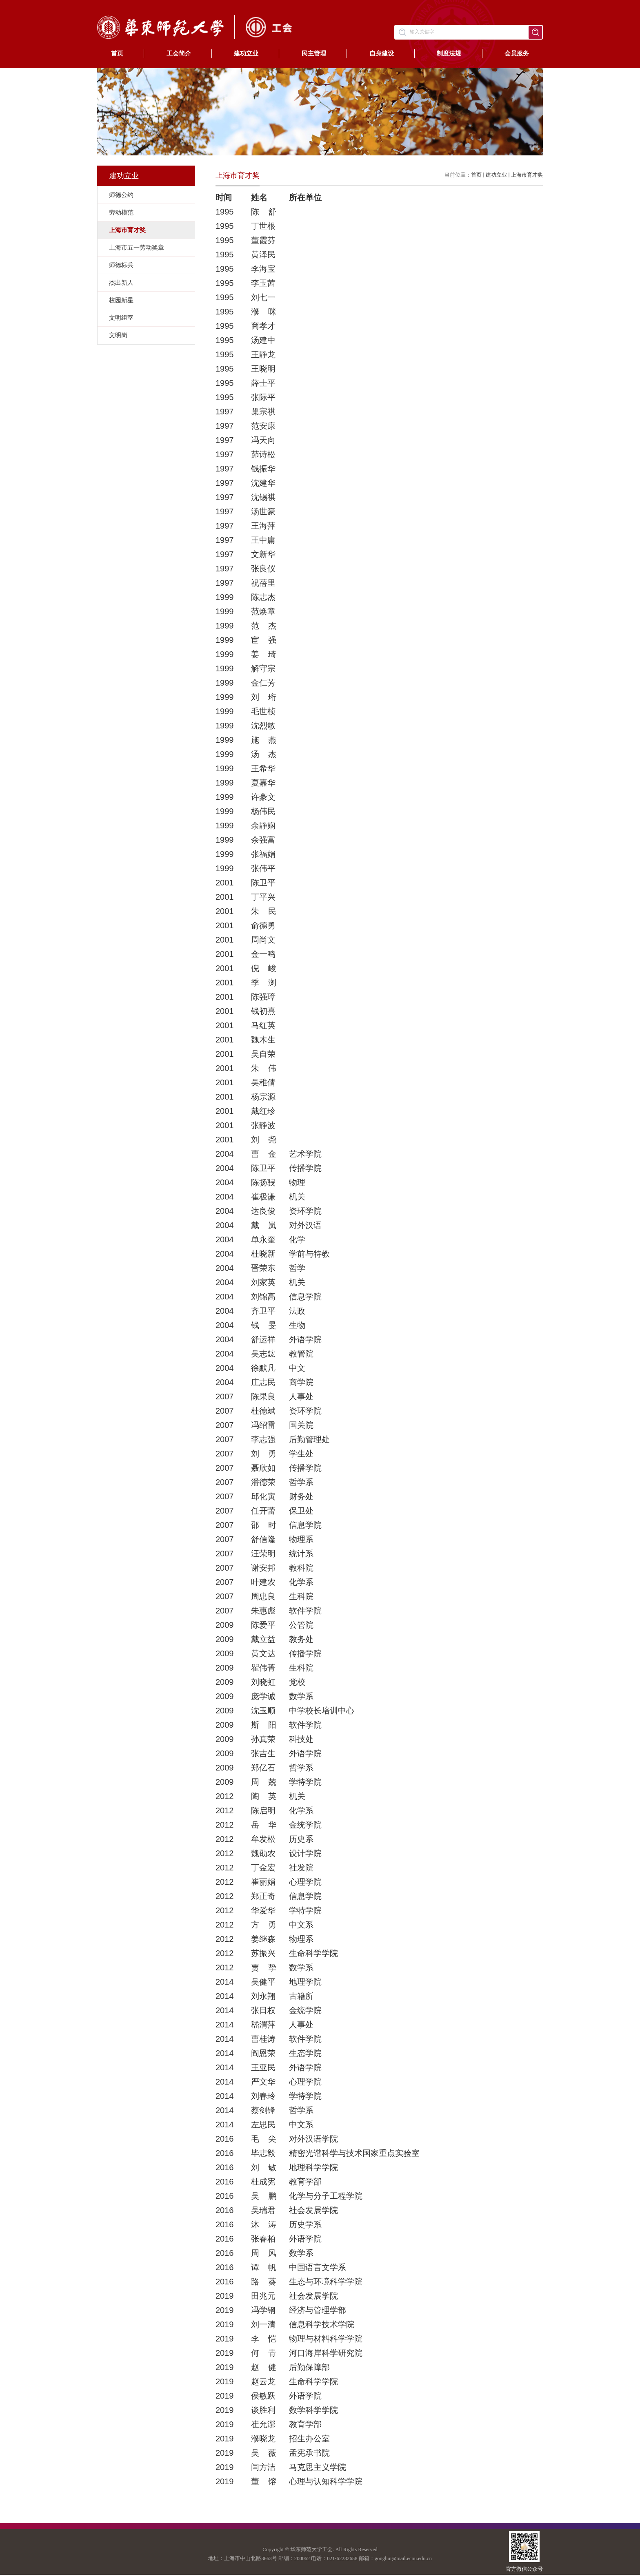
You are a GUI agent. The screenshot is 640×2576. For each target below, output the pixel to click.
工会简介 (169, 53)
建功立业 (241, 53)
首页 (103, 53)
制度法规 (458, 53)
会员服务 (530, 53)
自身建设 (386, 53)
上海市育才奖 (527, 175)
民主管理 (313, 53)
